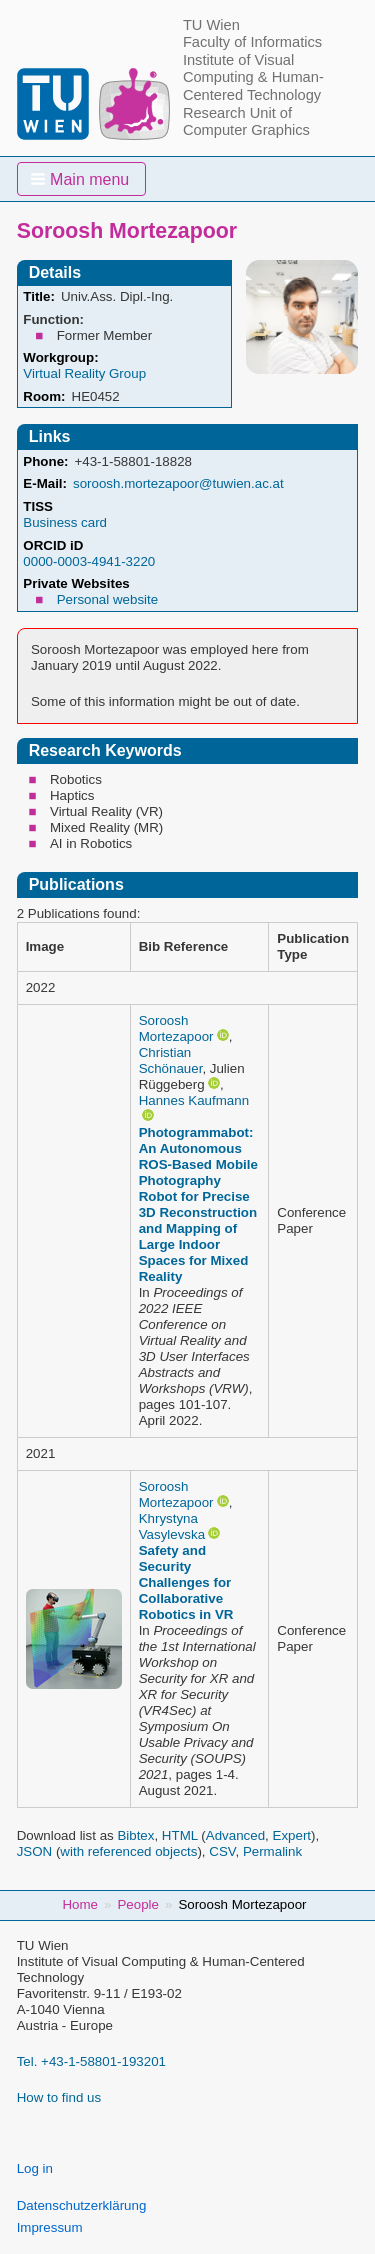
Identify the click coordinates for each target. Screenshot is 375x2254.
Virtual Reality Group (84, 373)
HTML (180, 1835)
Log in (35, 2168)
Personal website (108, 599)
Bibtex (135, 1835)
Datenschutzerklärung (82, 2205)
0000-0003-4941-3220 (89, 561)
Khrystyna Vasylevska (172, 1526)
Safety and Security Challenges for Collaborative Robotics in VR (186, 1582)
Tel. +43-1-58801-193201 (91, 2061)
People (138, 1904)
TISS (38, 506)
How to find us (59, 2097)
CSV (222, 1851)
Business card (65, 522)
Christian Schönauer (171, 1060)
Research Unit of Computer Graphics (246, 122)
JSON (35, 1851)
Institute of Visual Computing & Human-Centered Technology (253, 77)
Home (80, 1904)
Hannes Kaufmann (194, 1100)
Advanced (235, 1835)
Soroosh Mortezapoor (176, 1028)
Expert (292, 1835)
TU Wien (211, 25)
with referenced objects (128, 1851)
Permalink (272, 1851)
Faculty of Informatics (252, 42)
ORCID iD (53, 545)
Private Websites (76, 583)
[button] (82, 179)
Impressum (50, 2227)
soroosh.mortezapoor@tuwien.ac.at (178, 483)
